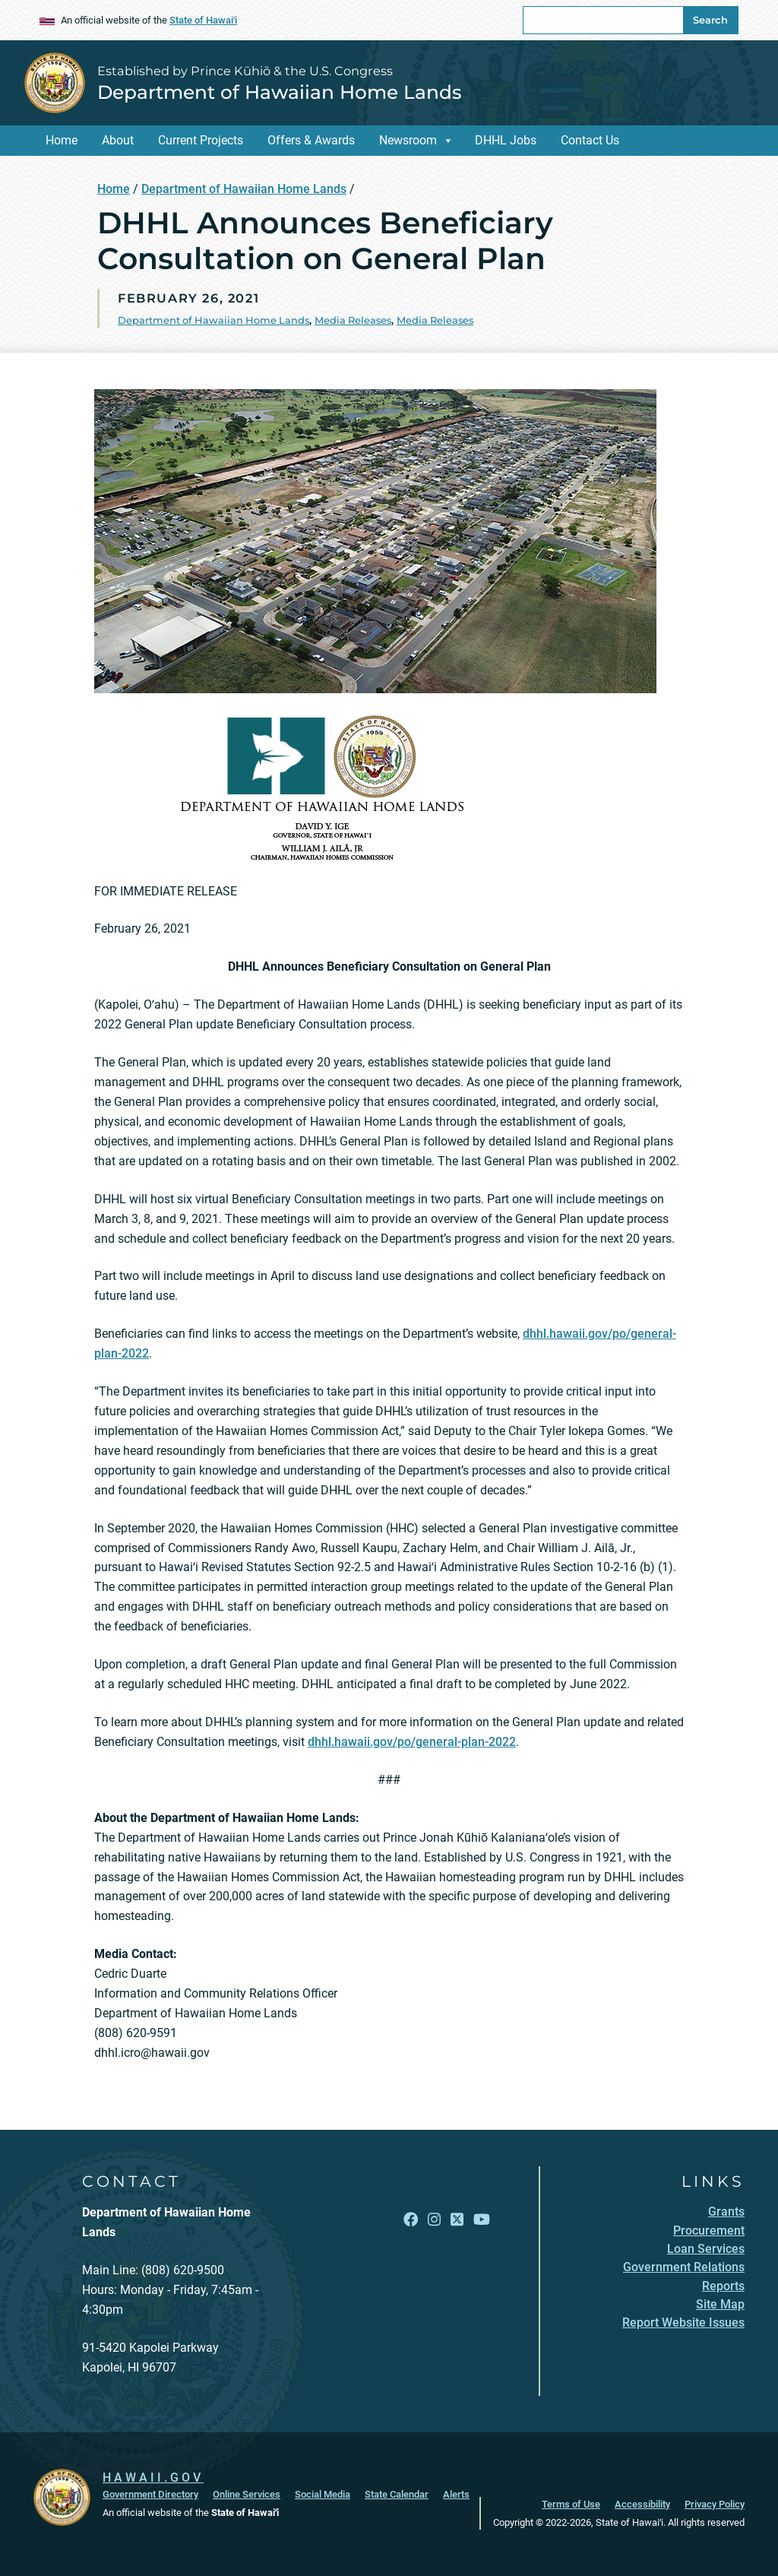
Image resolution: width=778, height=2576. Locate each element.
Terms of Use (571, 2504)
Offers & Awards (311, 140)
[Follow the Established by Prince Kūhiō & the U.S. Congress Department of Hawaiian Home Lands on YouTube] (481, 2220)
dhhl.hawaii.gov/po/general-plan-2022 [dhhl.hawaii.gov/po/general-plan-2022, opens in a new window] (412, 1742)
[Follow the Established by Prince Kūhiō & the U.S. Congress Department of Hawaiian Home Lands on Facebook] (410, 2220)
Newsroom (408, 140)
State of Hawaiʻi (203, 20)
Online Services (246, 2494)
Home (61, 140)
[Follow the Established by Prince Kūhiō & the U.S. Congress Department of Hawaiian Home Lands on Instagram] (434, 2220)
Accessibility (642, 2504)
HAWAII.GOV (153, 2477)
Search (710, 20)
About (118, 140)
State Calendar (397, 2494)
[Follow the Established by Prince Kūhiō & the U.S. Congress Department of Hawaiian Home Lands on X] (457, 2220)
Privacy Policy (715, 2504)
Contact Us (590, 140)
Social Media (322, 2494)
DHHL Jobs (505, 140)
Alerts (456, 2494)
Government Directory (150, 2494)
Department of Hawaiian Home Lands (279, 92)
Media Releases (353, 320)
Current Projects (200, 140)
